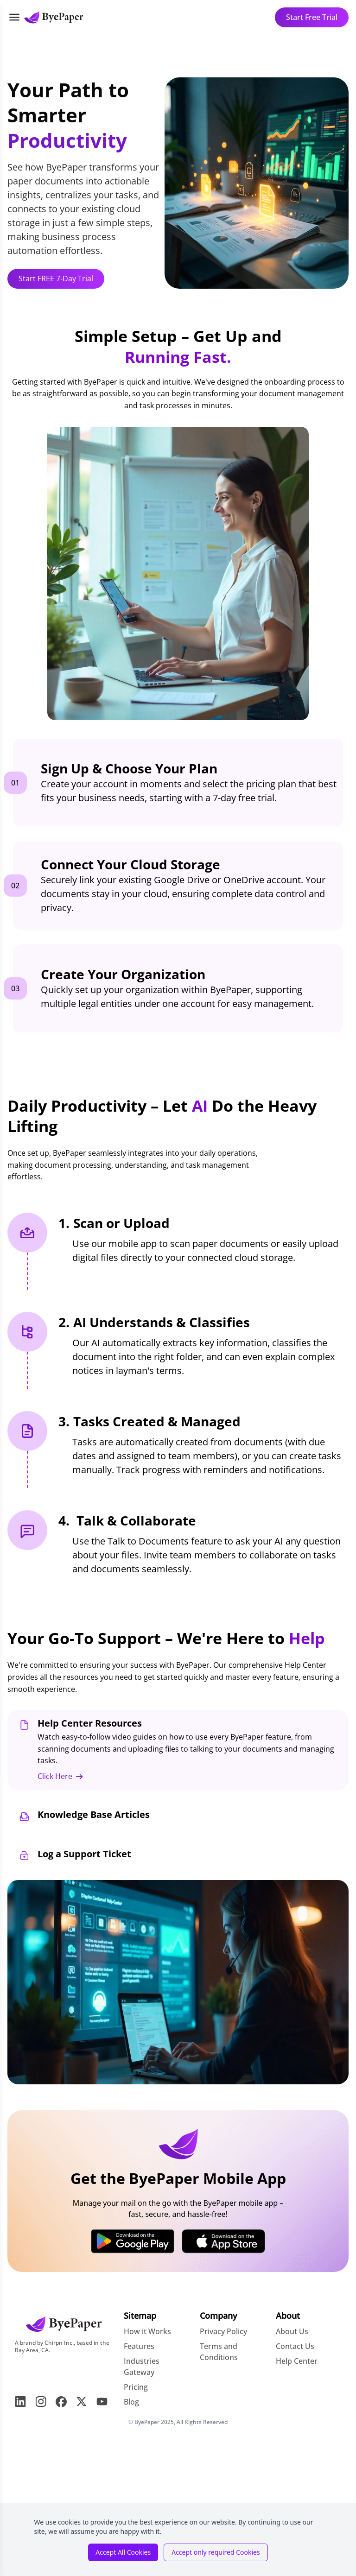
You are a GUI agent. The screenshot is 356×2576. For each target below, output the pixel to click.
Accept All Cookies (123, 2552)
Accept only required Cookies (216, 2552)
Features (139, 2346)
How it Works (147, 2331)
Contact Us (295, 2346)
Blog (131, 2402)
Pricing (136, 2387)
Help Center (297, 2361)
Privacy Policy (223, 2331)
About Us (292, 2331)
